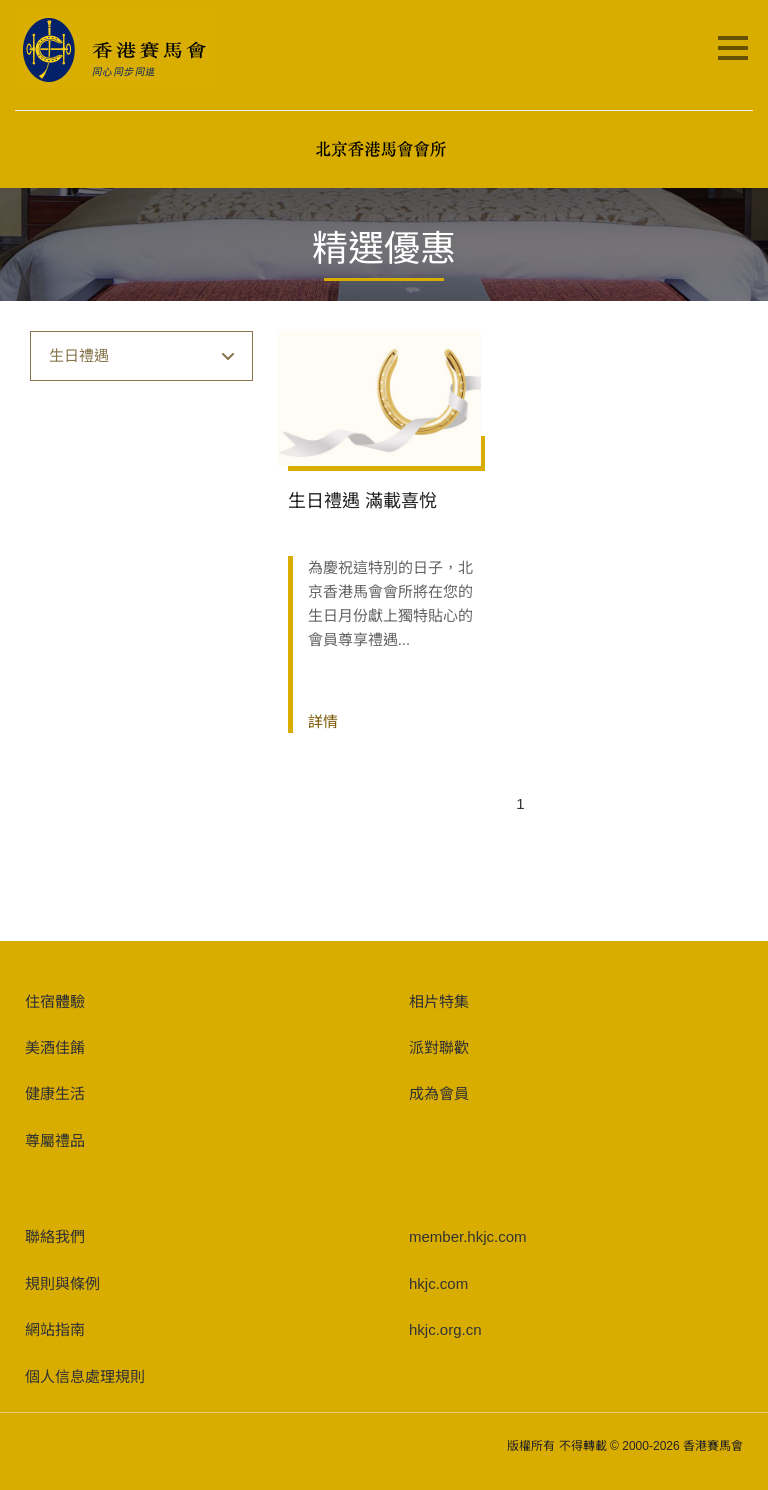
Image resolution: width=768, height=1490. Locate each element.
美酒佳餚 (55, 1047)
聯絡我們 (55, 1236)
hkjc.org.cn (445, 1329)
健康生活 (55, 1093)
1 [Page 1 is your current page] (520, 803)
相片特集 (439, 1001)
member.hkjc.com (468, 1236)
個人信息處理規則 (85, 1376)
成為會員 (439, 1093)
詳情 (323, 721)
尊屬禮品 (55, 1140)
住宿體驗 (55, 1001)
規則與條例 (62, 1283)
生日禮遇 (142, 355)
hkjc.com (438, 1283)
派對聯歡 (439, 1047)
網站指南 (55, 1329)
